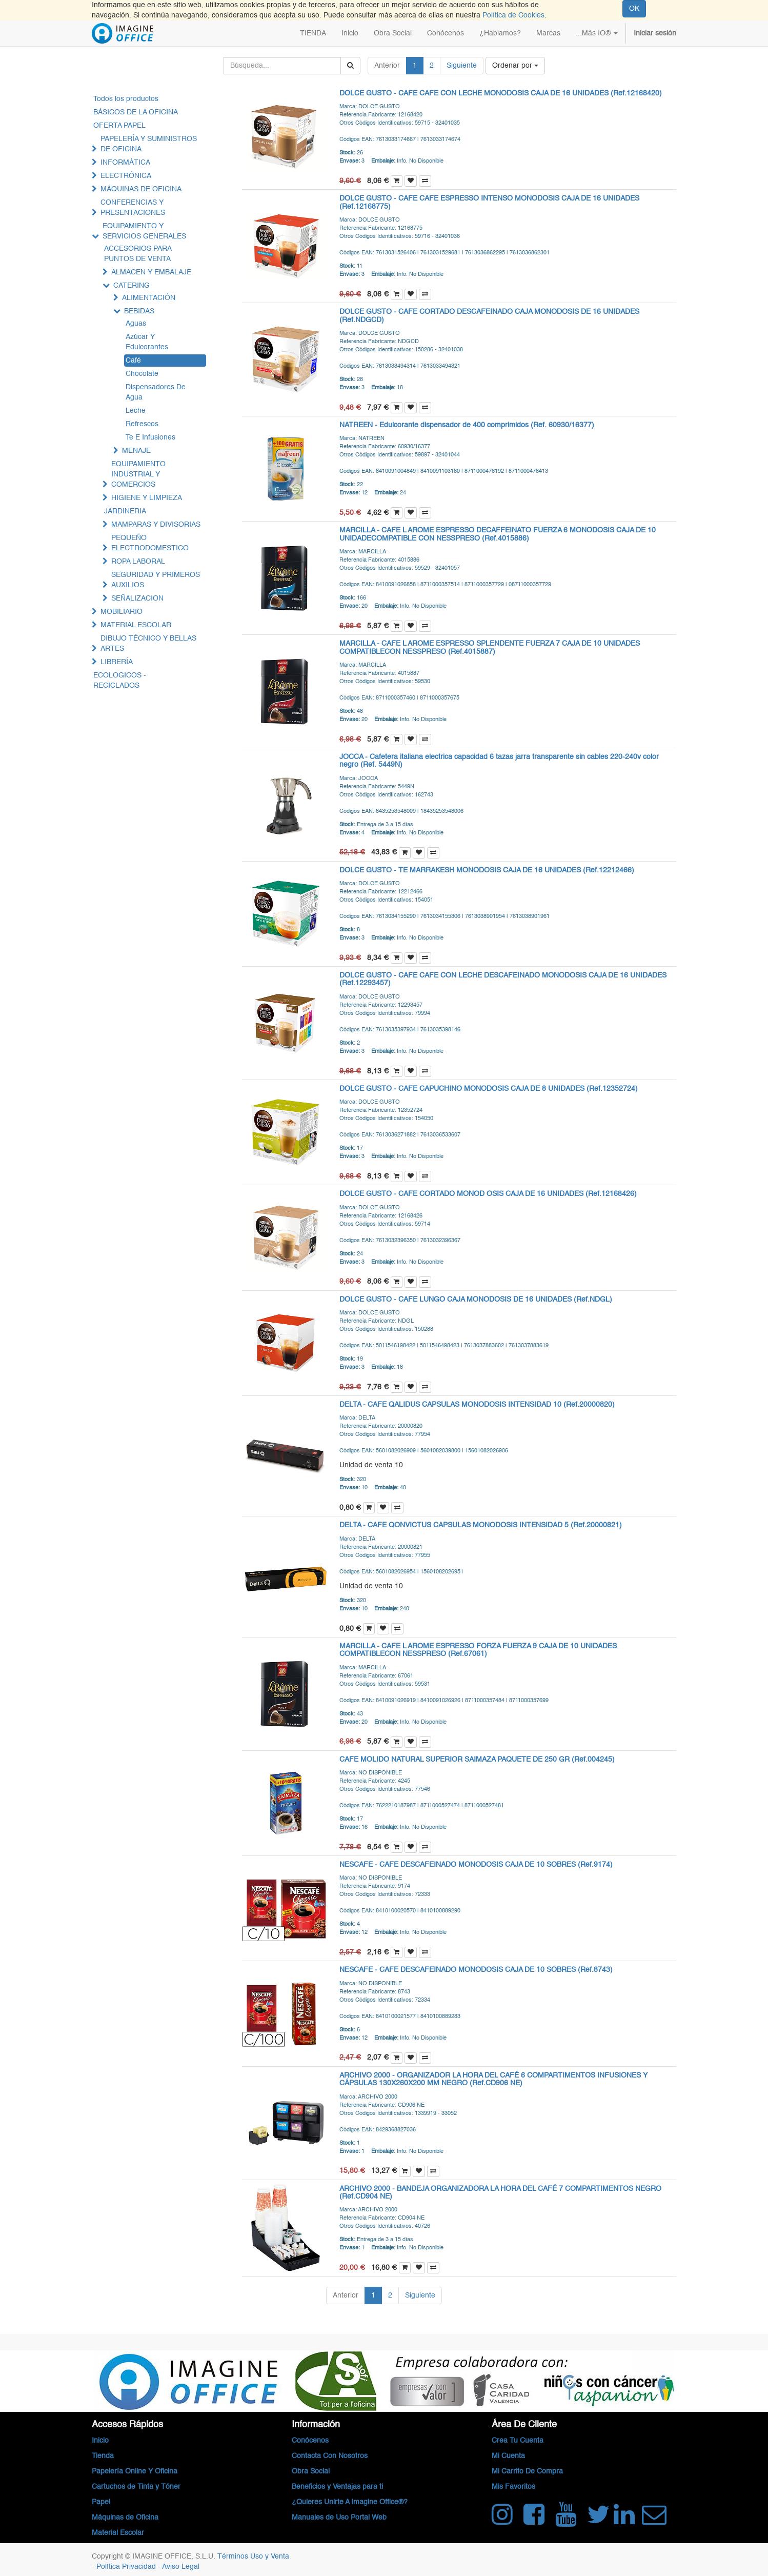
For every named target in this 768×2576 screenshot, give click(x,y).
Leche (136, 410)
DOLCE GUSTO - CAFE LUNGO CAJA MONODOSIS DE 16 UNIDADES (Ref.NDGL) (475, 1299)
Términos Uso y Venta (253, 2556)
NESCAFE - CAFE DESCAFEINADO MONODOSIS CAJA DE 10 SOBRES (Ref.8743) (476, 1969)
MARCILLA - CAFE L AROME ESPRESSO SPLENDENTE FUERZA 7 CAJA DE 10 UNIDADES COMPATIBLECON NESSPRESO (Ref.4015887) (489, 647)
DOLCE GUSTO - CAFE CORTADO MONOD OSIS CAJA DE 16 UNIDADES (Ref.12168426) (488, 1193)
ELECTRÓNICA (125, 175)
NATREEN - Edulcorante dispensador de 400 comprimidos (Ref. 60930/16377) (466, 425)
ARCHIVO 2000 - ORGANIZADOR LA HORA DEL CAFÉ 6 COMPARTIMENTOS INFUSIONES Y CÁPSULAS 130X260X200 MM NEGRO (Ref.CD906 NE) (493, 2079)
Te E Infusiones (150, 437)
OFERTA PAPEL (119, 125)
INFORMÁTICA (125, 162)
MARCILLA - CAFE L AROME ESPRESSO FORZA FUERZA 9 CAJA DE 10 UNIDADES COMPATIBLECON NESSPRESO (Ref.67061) (478, 1650)
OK (634, 8)
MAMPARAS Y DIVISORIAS (155, 524)
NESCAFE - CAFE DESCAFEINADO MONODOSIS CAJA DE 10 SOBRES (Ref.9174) (476, 1864)
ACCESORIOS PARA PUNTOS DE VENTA (137, 254)
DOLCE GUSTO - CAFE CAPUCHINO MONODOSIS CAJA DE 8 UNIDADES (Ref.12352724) (488, 1088)
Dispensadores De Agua (156, 392)
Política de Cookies (513, 15)
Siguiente (462, 65)
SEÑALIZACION (137, 598)
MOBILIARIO (121, 611)
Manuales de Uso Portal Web (339, 2517)
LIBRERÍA (116, 662)
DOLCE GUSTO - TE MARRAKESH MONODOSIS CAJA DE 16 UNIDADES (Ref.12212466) (486, 870)
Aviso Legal (180, 2566)
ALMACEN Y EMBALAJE (151, 272)
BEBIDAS (139, 311)
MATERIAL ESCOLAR (135, 625)
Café (133, 360)
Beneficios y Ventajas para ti (337, 2486)
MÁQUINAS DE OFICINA (140, 189)
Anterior (387, 65)
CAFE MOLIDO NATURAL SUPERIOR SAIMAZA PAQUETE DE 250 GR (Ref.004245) (477, 1759)
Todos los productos (125, 99)
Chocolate (142, 373)
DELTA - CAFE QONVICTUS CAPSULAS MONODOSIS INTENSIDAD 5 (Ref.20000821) (480, 1525)
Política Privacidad (127, 2566)
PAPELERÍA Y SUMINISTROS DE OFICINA (148, 144)
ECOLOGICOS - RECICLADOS (119, 680)
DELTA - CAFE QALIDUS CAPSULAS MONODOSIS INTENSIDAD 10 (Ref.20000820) (477, 1404)
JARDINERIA (125, 511)
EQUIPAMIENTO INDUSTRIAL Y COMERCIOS (138, 474)
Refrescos (142, 424)
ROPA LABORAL (138, 561)
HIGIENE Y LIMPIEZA (146, 498)
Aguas (136, 323)
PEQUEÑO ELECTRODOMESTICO (150, 543)
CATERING (131, 285)
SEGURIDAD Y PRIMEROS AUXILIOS (155, 580)
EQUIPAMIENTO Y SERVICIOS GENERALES (144, 231)
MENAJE (136, 450)
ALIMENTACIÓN (148, 298)
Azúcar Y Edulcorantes (147, 342)
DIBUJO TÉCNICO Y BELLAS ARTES (148, 643)
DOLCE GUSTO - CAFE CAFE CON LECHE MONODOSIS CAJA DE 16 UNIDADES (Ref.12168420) (500, 93)
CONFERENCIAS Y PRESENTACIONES (132, 207)
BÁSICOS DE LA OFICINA (135, 112)
